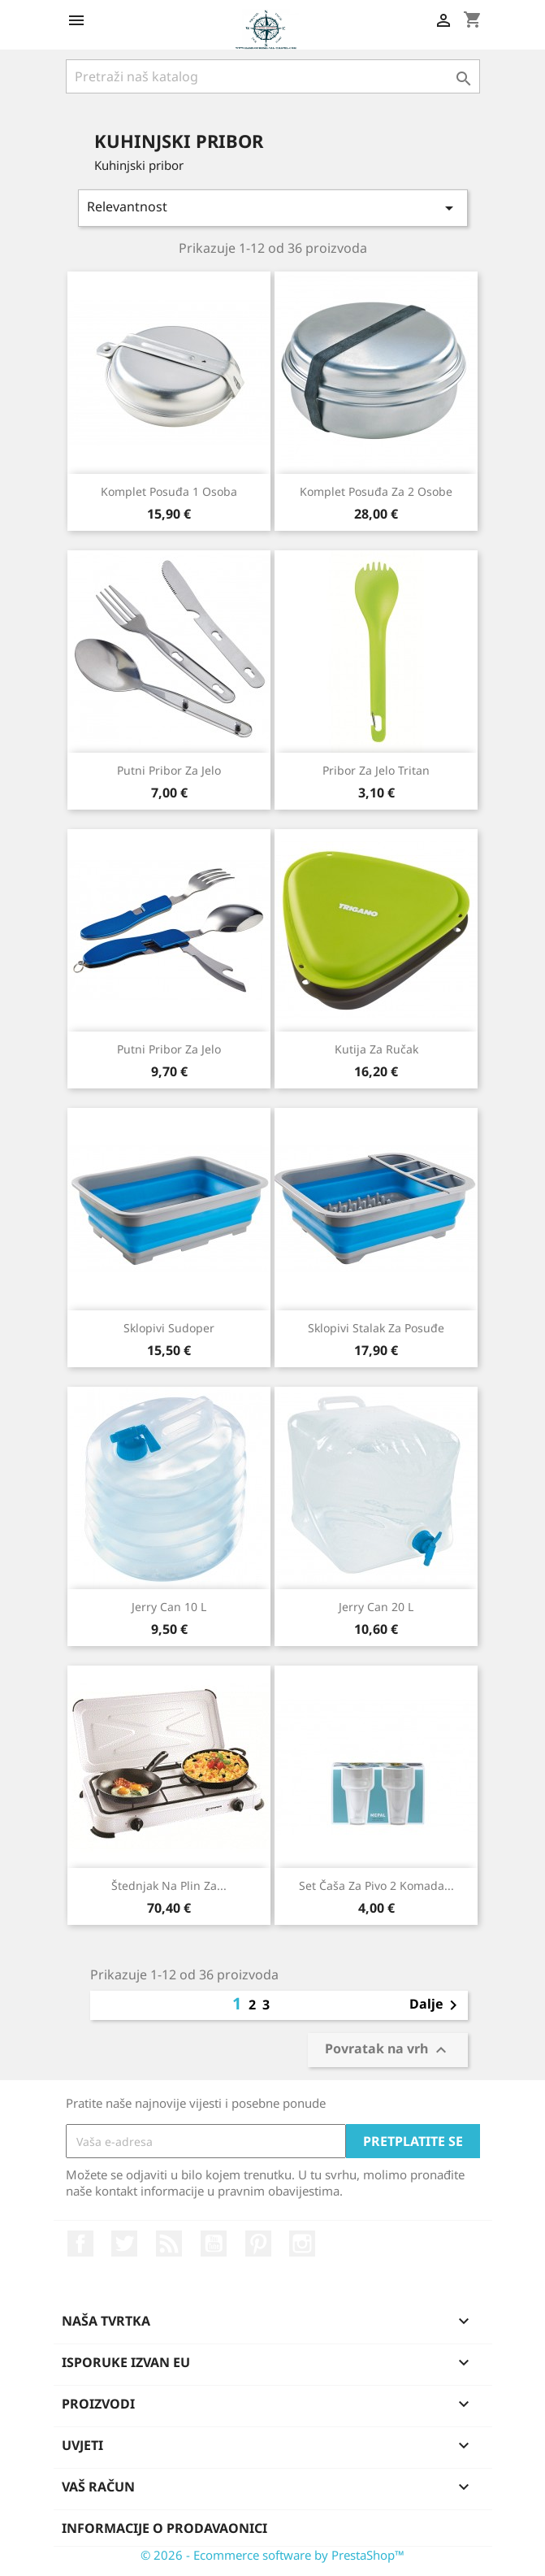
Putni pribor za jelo (169, 770)
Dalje (436, 2005)
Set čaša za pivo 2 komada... (376, 1885)
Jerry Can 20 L (376, 1606)
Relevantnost (273, 208)
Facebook (80, 2244)
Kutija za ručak (376, 1049)
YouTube (214, 2244)
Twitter (124, 2244)
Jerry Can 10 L (169, 1606)
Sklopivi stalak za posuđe (376, 1328)
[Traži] (273, 76)
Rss (169, 2244)
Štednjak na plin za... (169, 1885)
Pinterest (258, 2244)
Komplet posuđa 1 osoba (169, 491)
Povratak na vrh (388, 2050)
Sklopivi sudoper (168, 1328)
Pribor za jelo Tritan (376, 770)
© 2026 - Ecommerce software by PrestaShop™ (272, 2555)
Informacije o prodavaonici (164, 2528)
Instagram (302, 2244)
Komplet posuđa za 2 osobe (376, 491)
